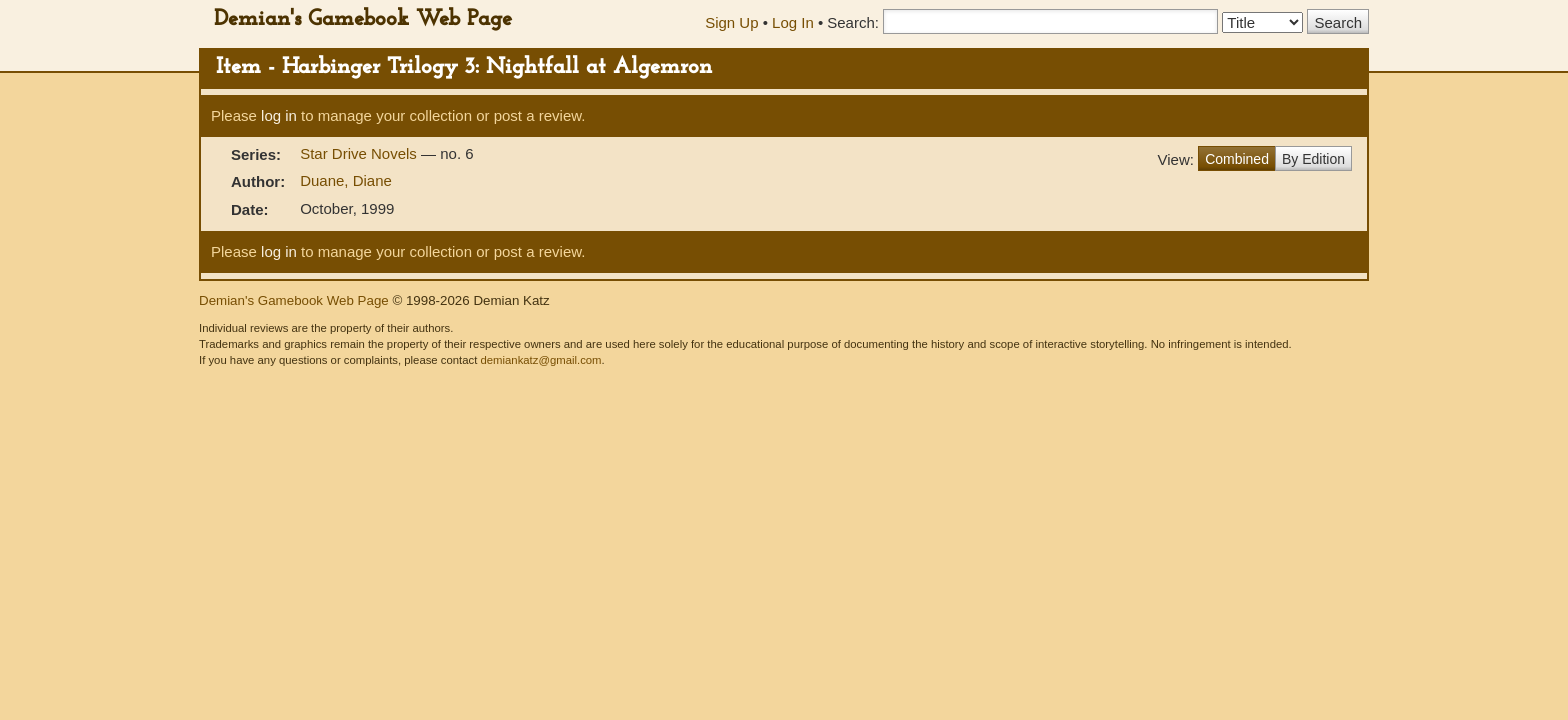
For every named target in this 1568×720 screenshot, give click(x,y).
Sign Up (731, 22)
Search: (853, 22)
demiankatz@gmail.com (540, 360)
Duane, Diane (346, 180)
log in (279, 115)
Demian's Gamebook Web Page (363, 19)
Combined (1237, 159)
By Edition (1313, 159)
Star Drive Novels (360, 153)
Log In (793, 22)
